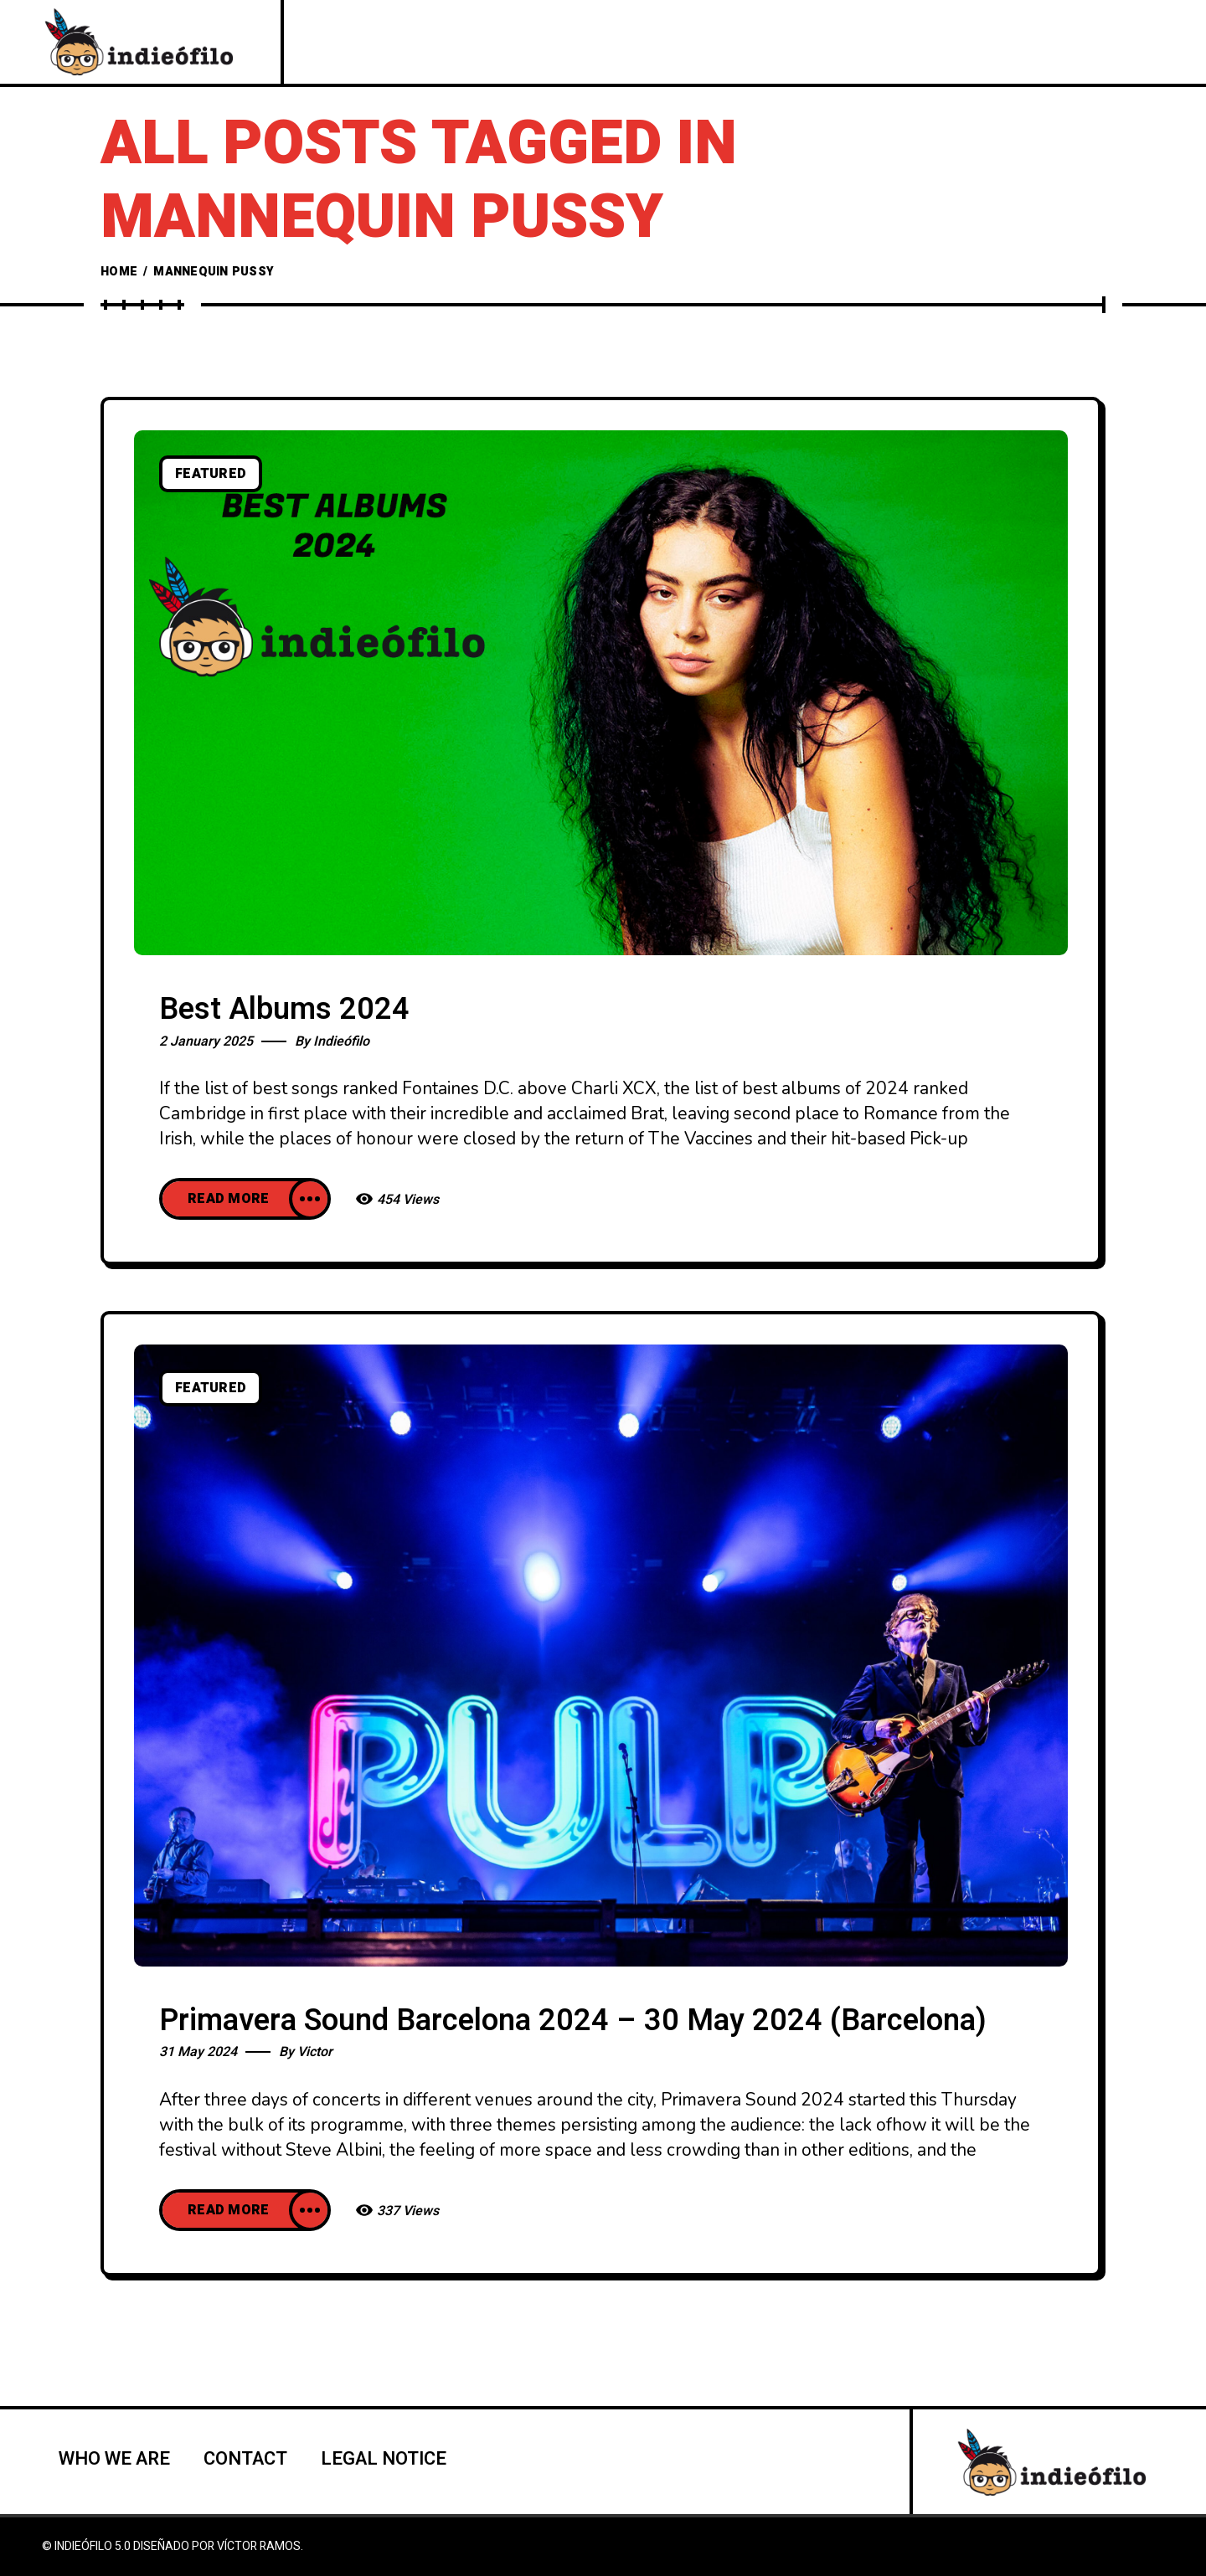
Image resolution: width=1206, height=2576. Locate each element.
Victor (314, 2052)
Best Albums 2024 (284, 1009)
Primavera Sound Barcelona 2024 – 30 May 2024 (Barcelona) (573, 2020)
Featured (210, 474)
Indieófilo (341, 1041)
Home (118, 271)
